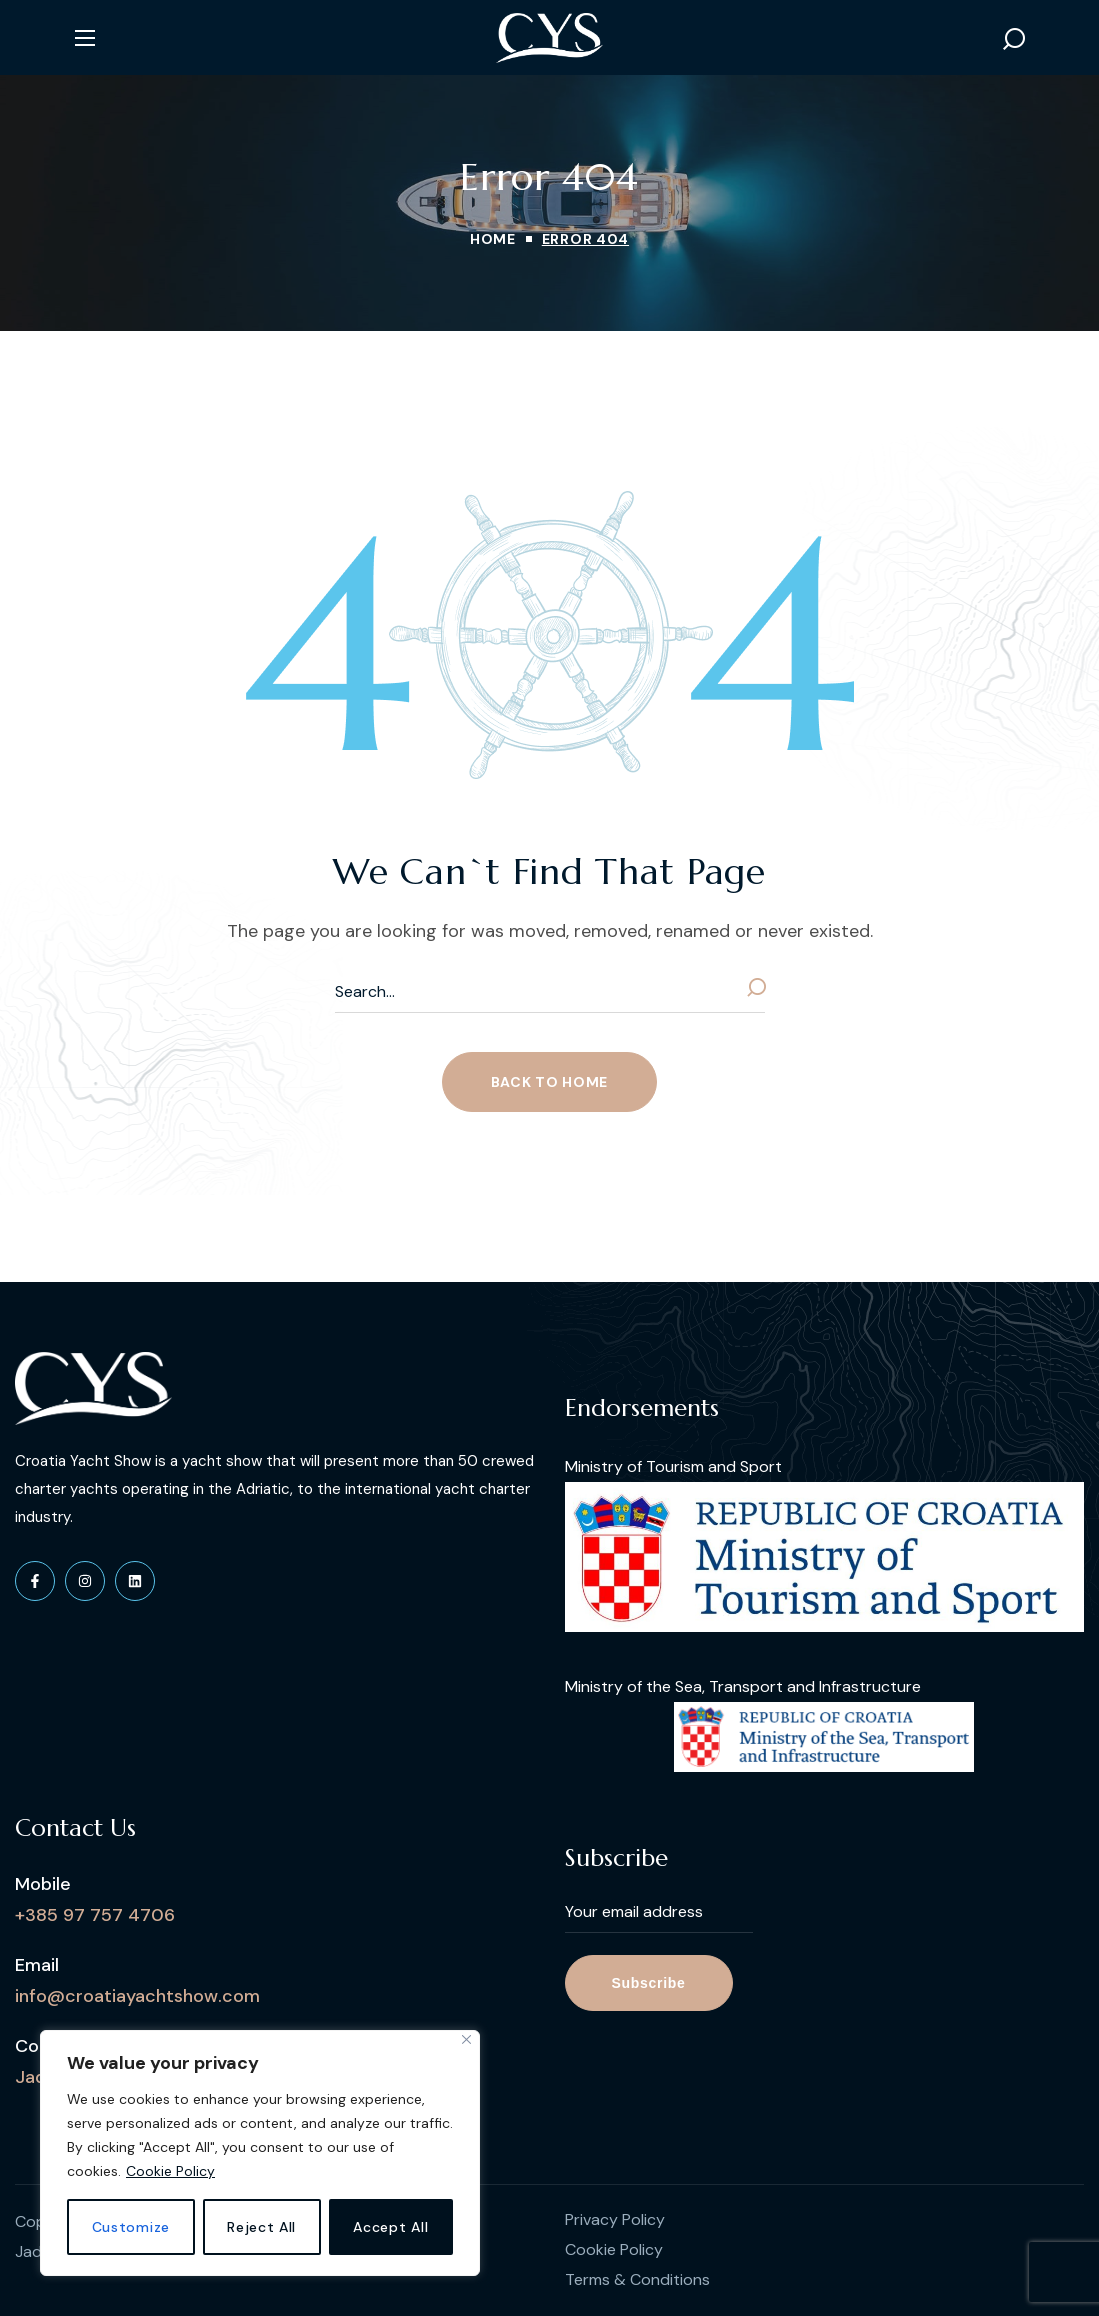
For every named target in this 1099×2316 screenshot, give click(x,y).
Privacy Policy (615, 2219)
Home (493, 239)
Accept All (390, 2227)
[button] (1014, 38)
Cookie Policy (170, 2171)
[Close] (466, 2039)
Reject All (261, 2227)
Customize (131, 2227)
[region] (260, 2153)
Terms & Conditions (637, 2279)
